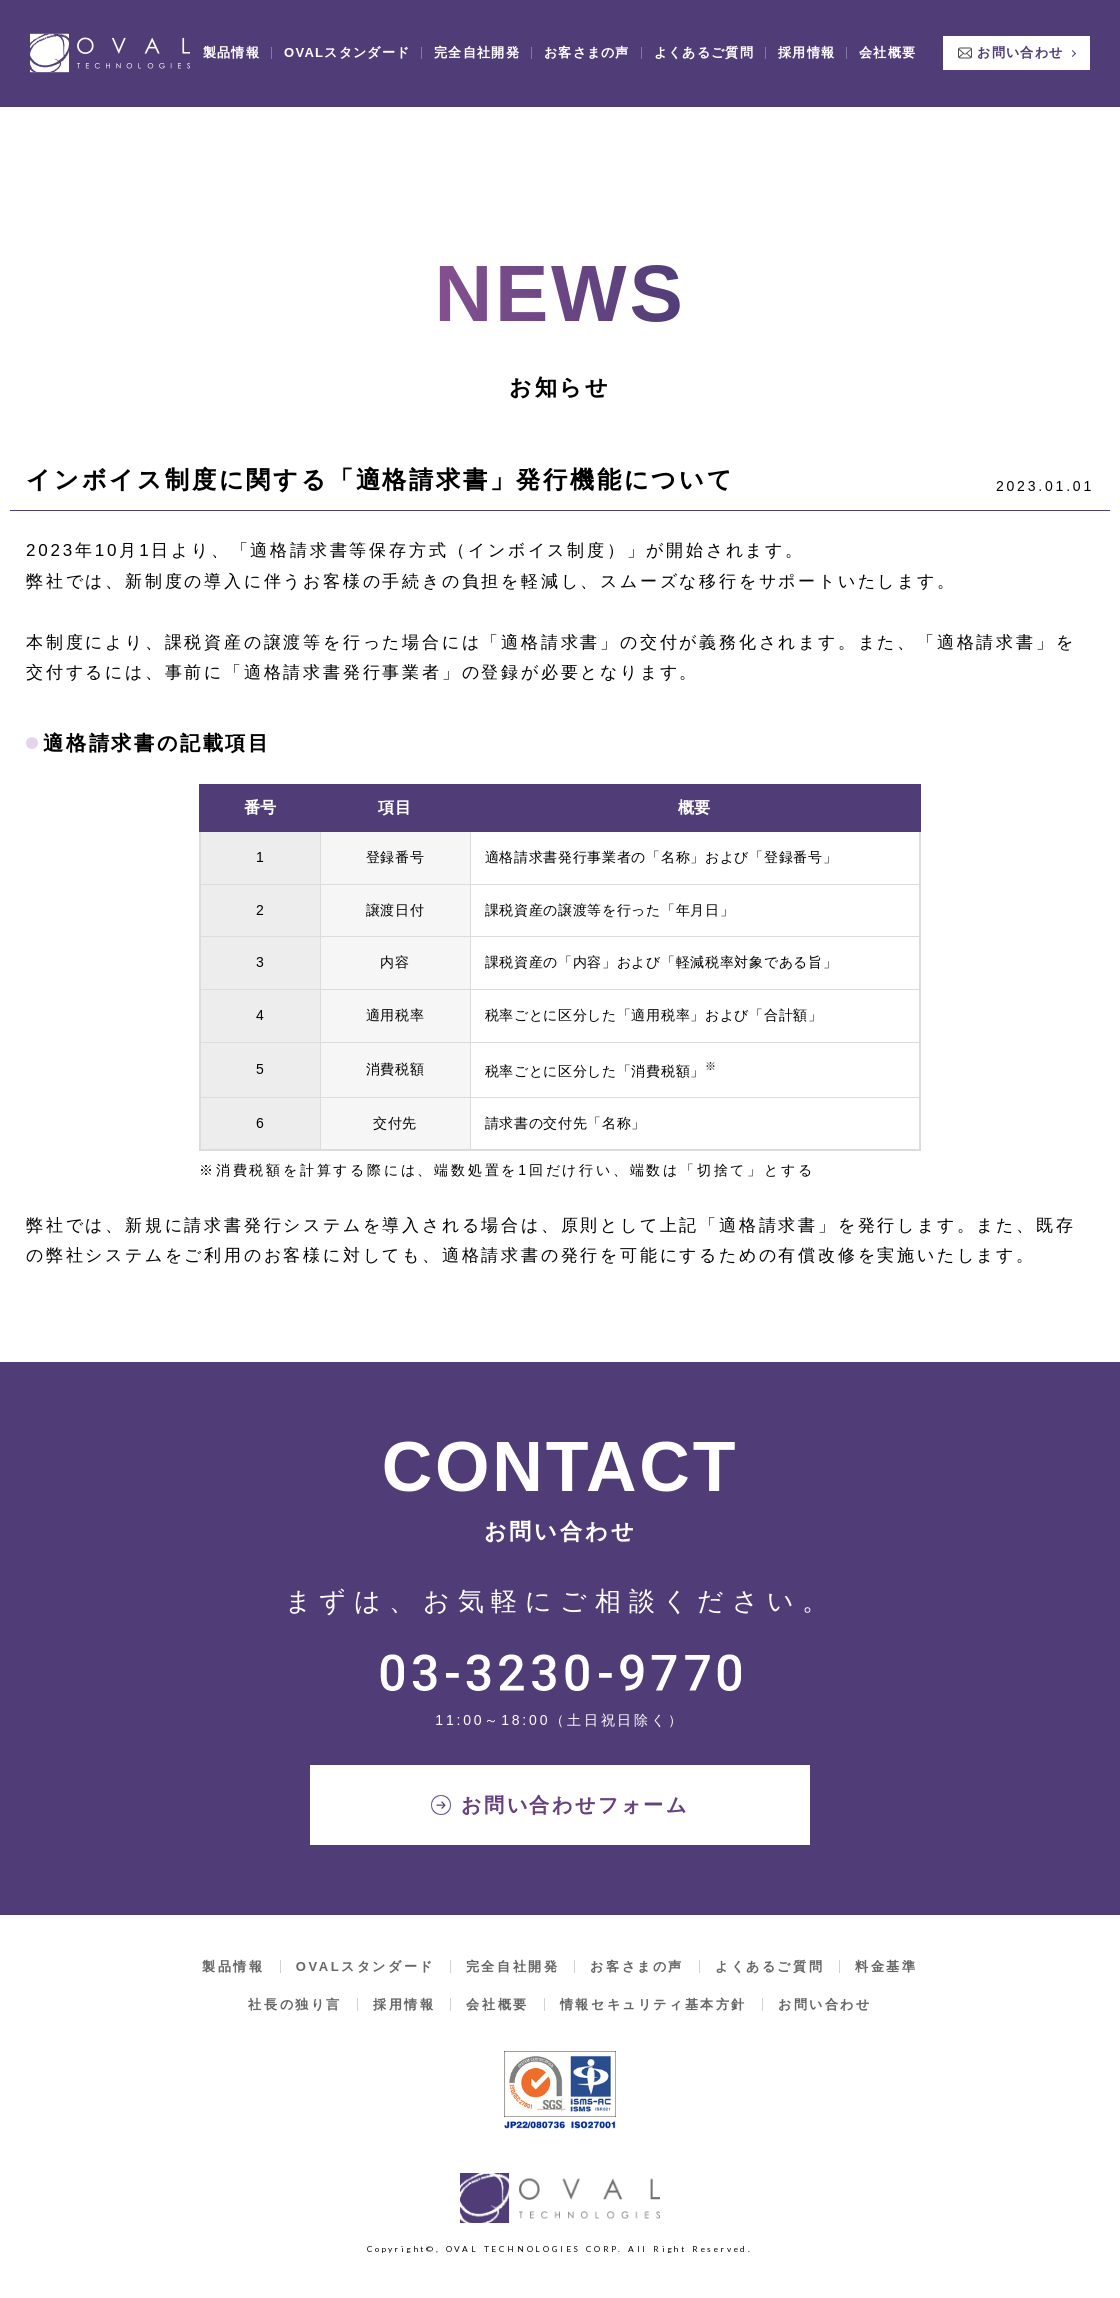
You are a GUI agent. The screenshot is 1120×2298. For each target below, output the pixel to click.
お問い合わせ (1020, 41)
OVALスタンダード (347, 41)
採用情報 (806, 41)
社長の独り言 (295, 2004)
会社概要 (887, 41)
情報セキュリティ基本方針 (653, 2004)
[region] (560, 972)
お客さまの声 (587, 41)
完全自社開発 (477, 41)
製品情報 (231, 41)
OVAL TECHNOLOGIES (110, 42)
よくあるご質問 (704, 41)
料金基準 (886, 1966)
